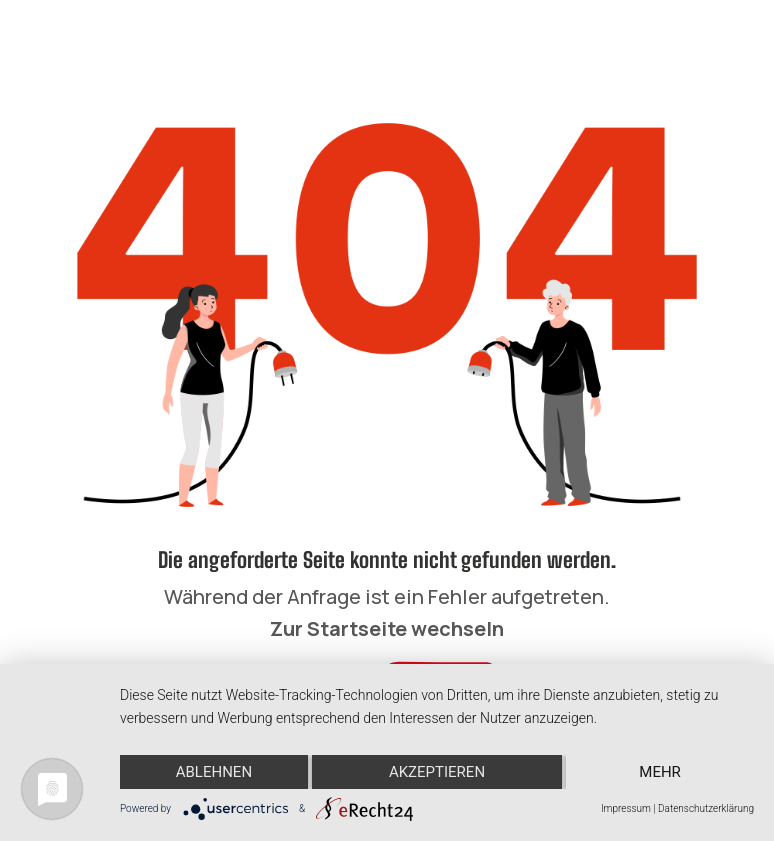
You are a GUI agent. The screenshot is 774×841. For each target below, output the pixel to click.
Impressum (626, 808)
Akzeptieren (437, 772)
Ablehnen (214, 772)
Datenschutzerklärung (706, 808)
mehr (660, 772)
